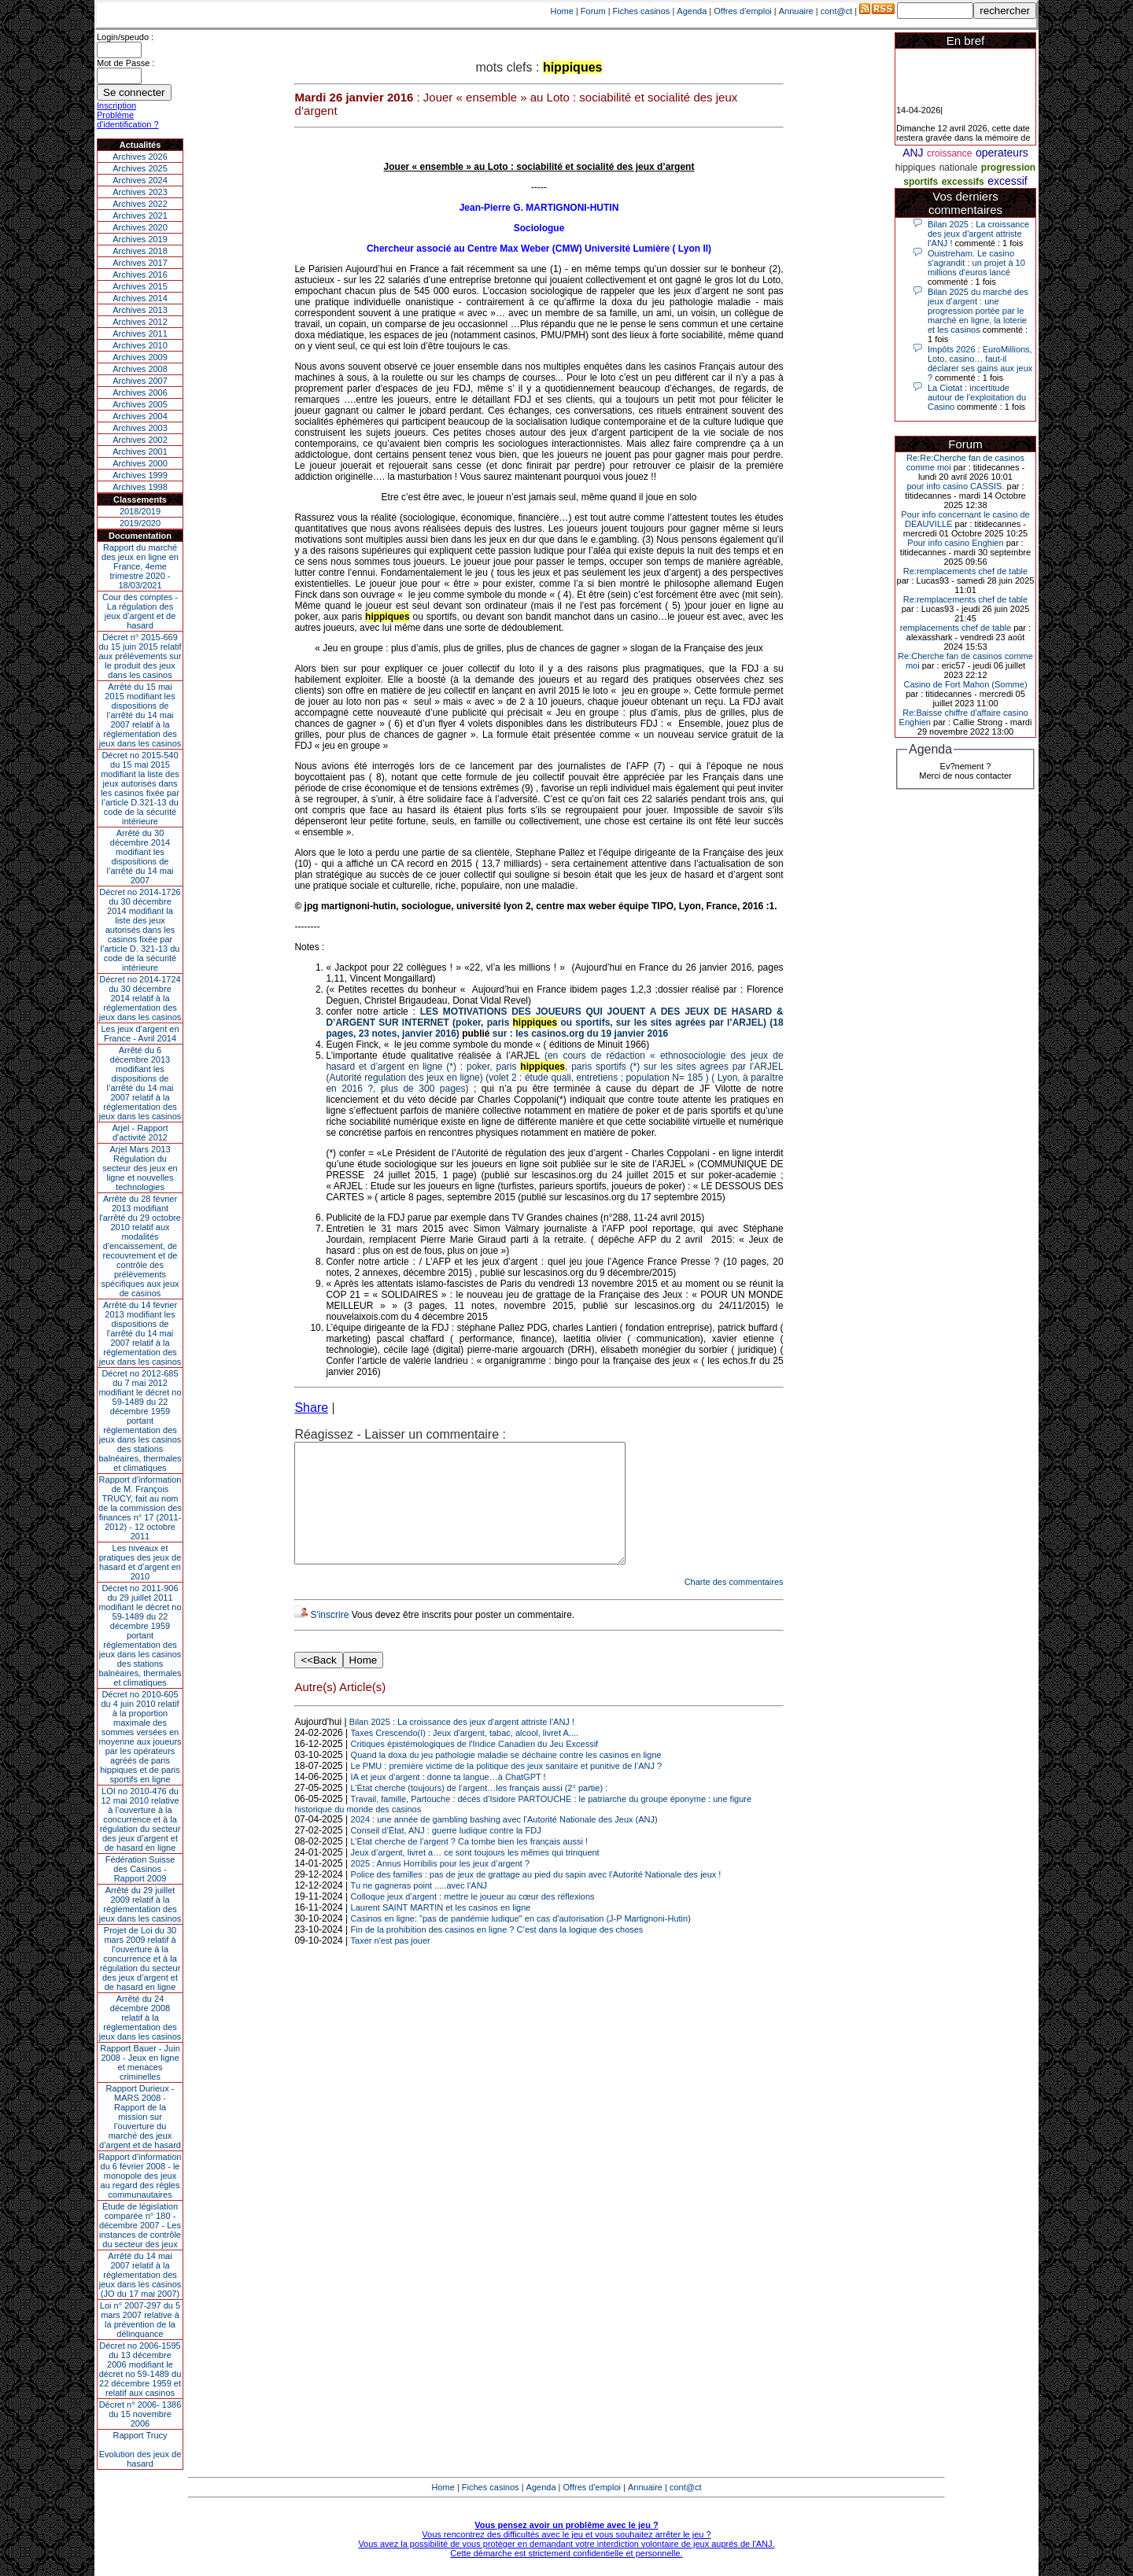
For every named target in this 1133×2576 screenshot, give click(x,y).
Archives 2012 (140, 321)
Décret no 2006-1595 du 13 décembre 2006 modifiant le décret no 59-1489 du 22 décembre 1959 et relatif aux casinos (140, 2369)
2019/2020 (140, 523)
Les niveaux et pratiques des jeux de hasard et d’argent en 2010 (140, 1562)
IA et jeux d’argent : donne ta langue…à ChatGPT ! (448, 1800)
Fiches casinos (641, 11)
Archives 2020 (140, 227)
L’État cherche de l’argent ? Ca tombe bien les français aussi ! (469, 1865)
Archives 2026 (140, 156)
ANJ (912, 152)
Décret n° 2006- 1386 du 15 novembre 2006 (140, 2414)
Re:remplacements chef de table (965, 571)
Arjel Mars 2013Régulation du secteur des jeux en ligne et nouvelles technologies (139, 1168)
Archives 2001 (140, 451)
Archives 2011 (140, 333)
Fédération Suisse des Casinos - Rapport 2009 (140, 1869)
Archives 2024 (140, 180)
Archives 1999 (140, 475)
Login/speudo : (125, 37)
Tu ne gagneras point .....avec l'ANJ (419, 1909)
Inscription (116, 105)
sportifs (920, 181)
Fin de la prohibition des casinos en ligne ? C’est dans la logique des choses (497, 1953)
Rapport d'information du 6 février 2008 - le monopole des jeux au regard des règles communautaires (140, 2175)
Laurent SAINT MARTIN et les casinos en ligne (441, 1931)
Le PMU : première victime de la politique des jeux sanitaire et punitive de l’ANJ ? (506, 1789)
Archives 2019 (140, 239)
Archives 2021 (140, 215)
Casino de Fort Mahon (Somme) (965, 684)
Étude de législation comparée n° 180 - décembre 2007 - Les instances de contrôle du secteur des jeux (140, 2225)
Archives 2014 (140, 298)
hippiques (915, 167)
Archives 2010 (140, 345)
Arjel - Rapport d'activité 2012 (140, 1132)
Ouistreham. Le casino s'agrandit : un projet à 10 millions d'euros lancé (976, 263)
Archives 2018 (140, 251)
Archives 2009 (140, 357)
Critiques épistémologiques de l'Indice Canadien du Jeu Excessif (475, 1767)
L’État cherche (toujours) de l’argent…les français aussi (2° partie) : (479, 1811)
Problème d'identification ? (128, 119)
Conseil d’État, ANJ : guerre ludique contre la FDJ (446, 1854)
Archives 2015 (140, 286)
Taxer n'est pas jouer (390, 1964)
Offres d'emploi (742, 11)
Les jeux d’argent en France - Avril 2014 (140, 1033)
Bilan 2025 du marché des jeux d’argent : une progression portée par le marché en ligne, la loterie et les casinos (978, 310)
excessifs (963, 181)
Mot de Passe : (125, 63)
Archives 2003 (140, 428)
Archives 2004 (140, 416)
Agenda (692, 11)
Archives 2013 (140, 310)
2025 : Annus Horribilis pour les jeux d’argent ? (440, 1887)
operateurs (1002, 152)
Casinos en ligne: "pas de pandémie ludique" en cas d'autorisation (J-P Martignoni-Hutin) (521, 1942)
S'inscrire (329, 1638)
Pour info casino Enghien (955, 542)
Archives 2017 (140, 262)
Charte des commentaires (734, 1605)
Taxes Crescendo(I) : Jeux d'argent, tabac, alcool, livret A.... (464, 1756)
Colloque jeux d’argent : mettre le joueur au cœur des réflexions (473, 1920)
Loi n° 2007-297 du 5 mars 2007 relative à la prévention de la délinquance (140, 2319)
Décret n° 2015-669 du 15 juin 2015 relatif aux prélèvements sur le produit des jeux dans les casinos (139, 656)
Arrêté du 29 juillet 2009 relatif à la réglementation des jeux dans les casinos (140, 1904)
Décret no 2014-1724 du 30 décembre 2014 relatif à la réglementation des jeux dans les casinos (140, 998)
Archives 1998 (140, 487)
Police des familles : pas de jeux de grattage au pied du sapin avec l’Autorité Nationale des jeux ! (536, 1898)
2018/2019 (140, 511)
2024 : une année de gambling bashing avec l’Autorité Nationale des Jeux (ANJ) (504, 1843)
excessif (1007, 181)
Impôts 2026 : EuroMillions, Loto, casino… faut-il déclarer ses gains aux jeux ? (980, 363)
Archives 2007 (140, 380)
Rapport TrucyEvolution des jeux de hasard (140, 2449)
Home (562, 11)
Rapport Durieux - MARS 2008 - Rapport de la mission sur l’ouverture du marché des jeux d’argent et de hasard (140, 2117)
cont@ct (837, 11)
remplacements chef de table (955, 627)
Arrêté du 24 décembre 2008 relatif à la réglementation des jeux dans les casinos (140, 2017)
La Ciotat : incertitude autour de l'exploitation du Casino (977, 397)
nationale (958, 167)
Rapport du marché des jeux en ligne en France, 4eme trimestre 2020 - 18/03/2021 (140, 566)
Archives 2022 (140, 203)
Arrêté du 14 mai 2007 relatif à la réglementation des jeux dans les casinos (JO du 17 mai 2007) (140, 2274)
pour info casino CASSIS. (955, 486)
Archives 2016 (140, 274)
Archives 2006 (140, 392)
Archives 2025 (140, 168)
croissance (949, 153)
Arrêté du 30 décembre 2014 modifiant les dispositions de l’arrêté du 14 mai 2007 (140, 856)
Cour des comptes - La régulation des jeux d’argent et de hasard (140, 611)
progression (1008, 167)
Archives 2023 (140, 192)
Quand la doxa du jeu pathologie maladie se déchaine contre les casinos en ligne (506, 1778)
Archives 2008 (140, 369)
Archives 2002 (140, 439)
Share (311, 1407)
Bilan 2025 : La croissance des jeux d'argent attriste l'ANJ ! (461, 1745)
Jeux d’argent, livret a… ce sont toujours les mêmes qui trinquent (475, 1876)
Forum (593, 11)
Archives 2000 (140, 463)
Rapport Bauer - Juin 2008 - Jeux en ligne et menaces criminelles (140, 2062)
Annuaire (796, 11)
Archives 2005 (140, 404)
